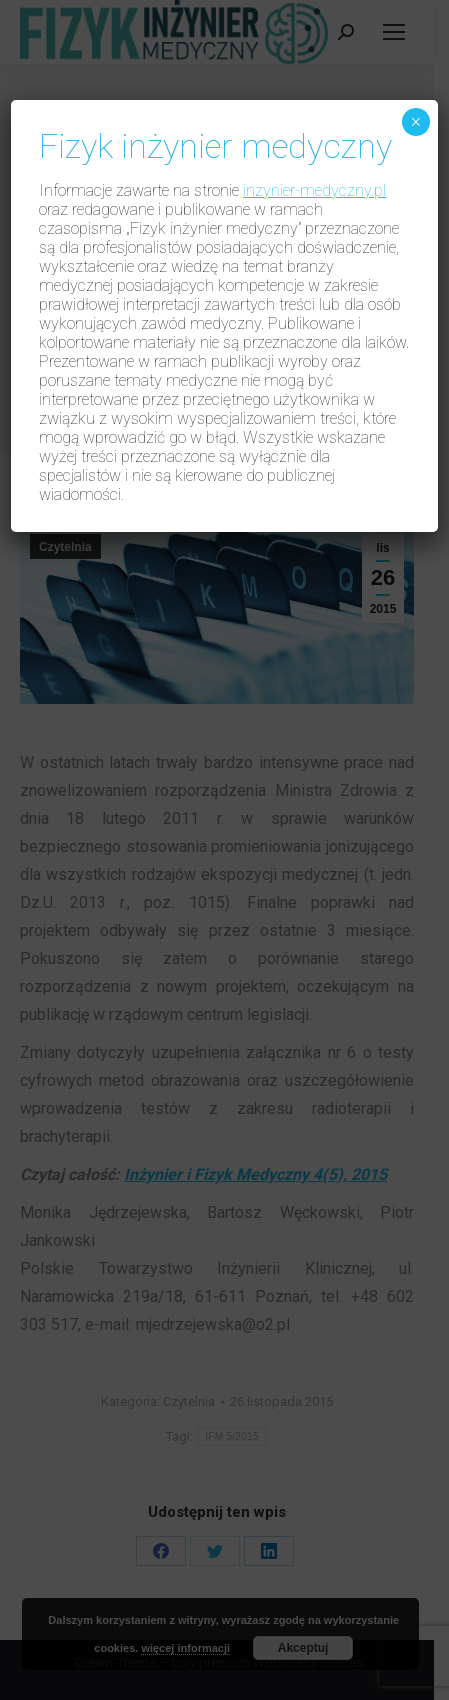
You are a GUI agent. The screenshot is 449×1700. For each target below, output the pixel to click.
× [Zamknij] (415, 122)
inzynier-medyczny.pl (314, 190)
